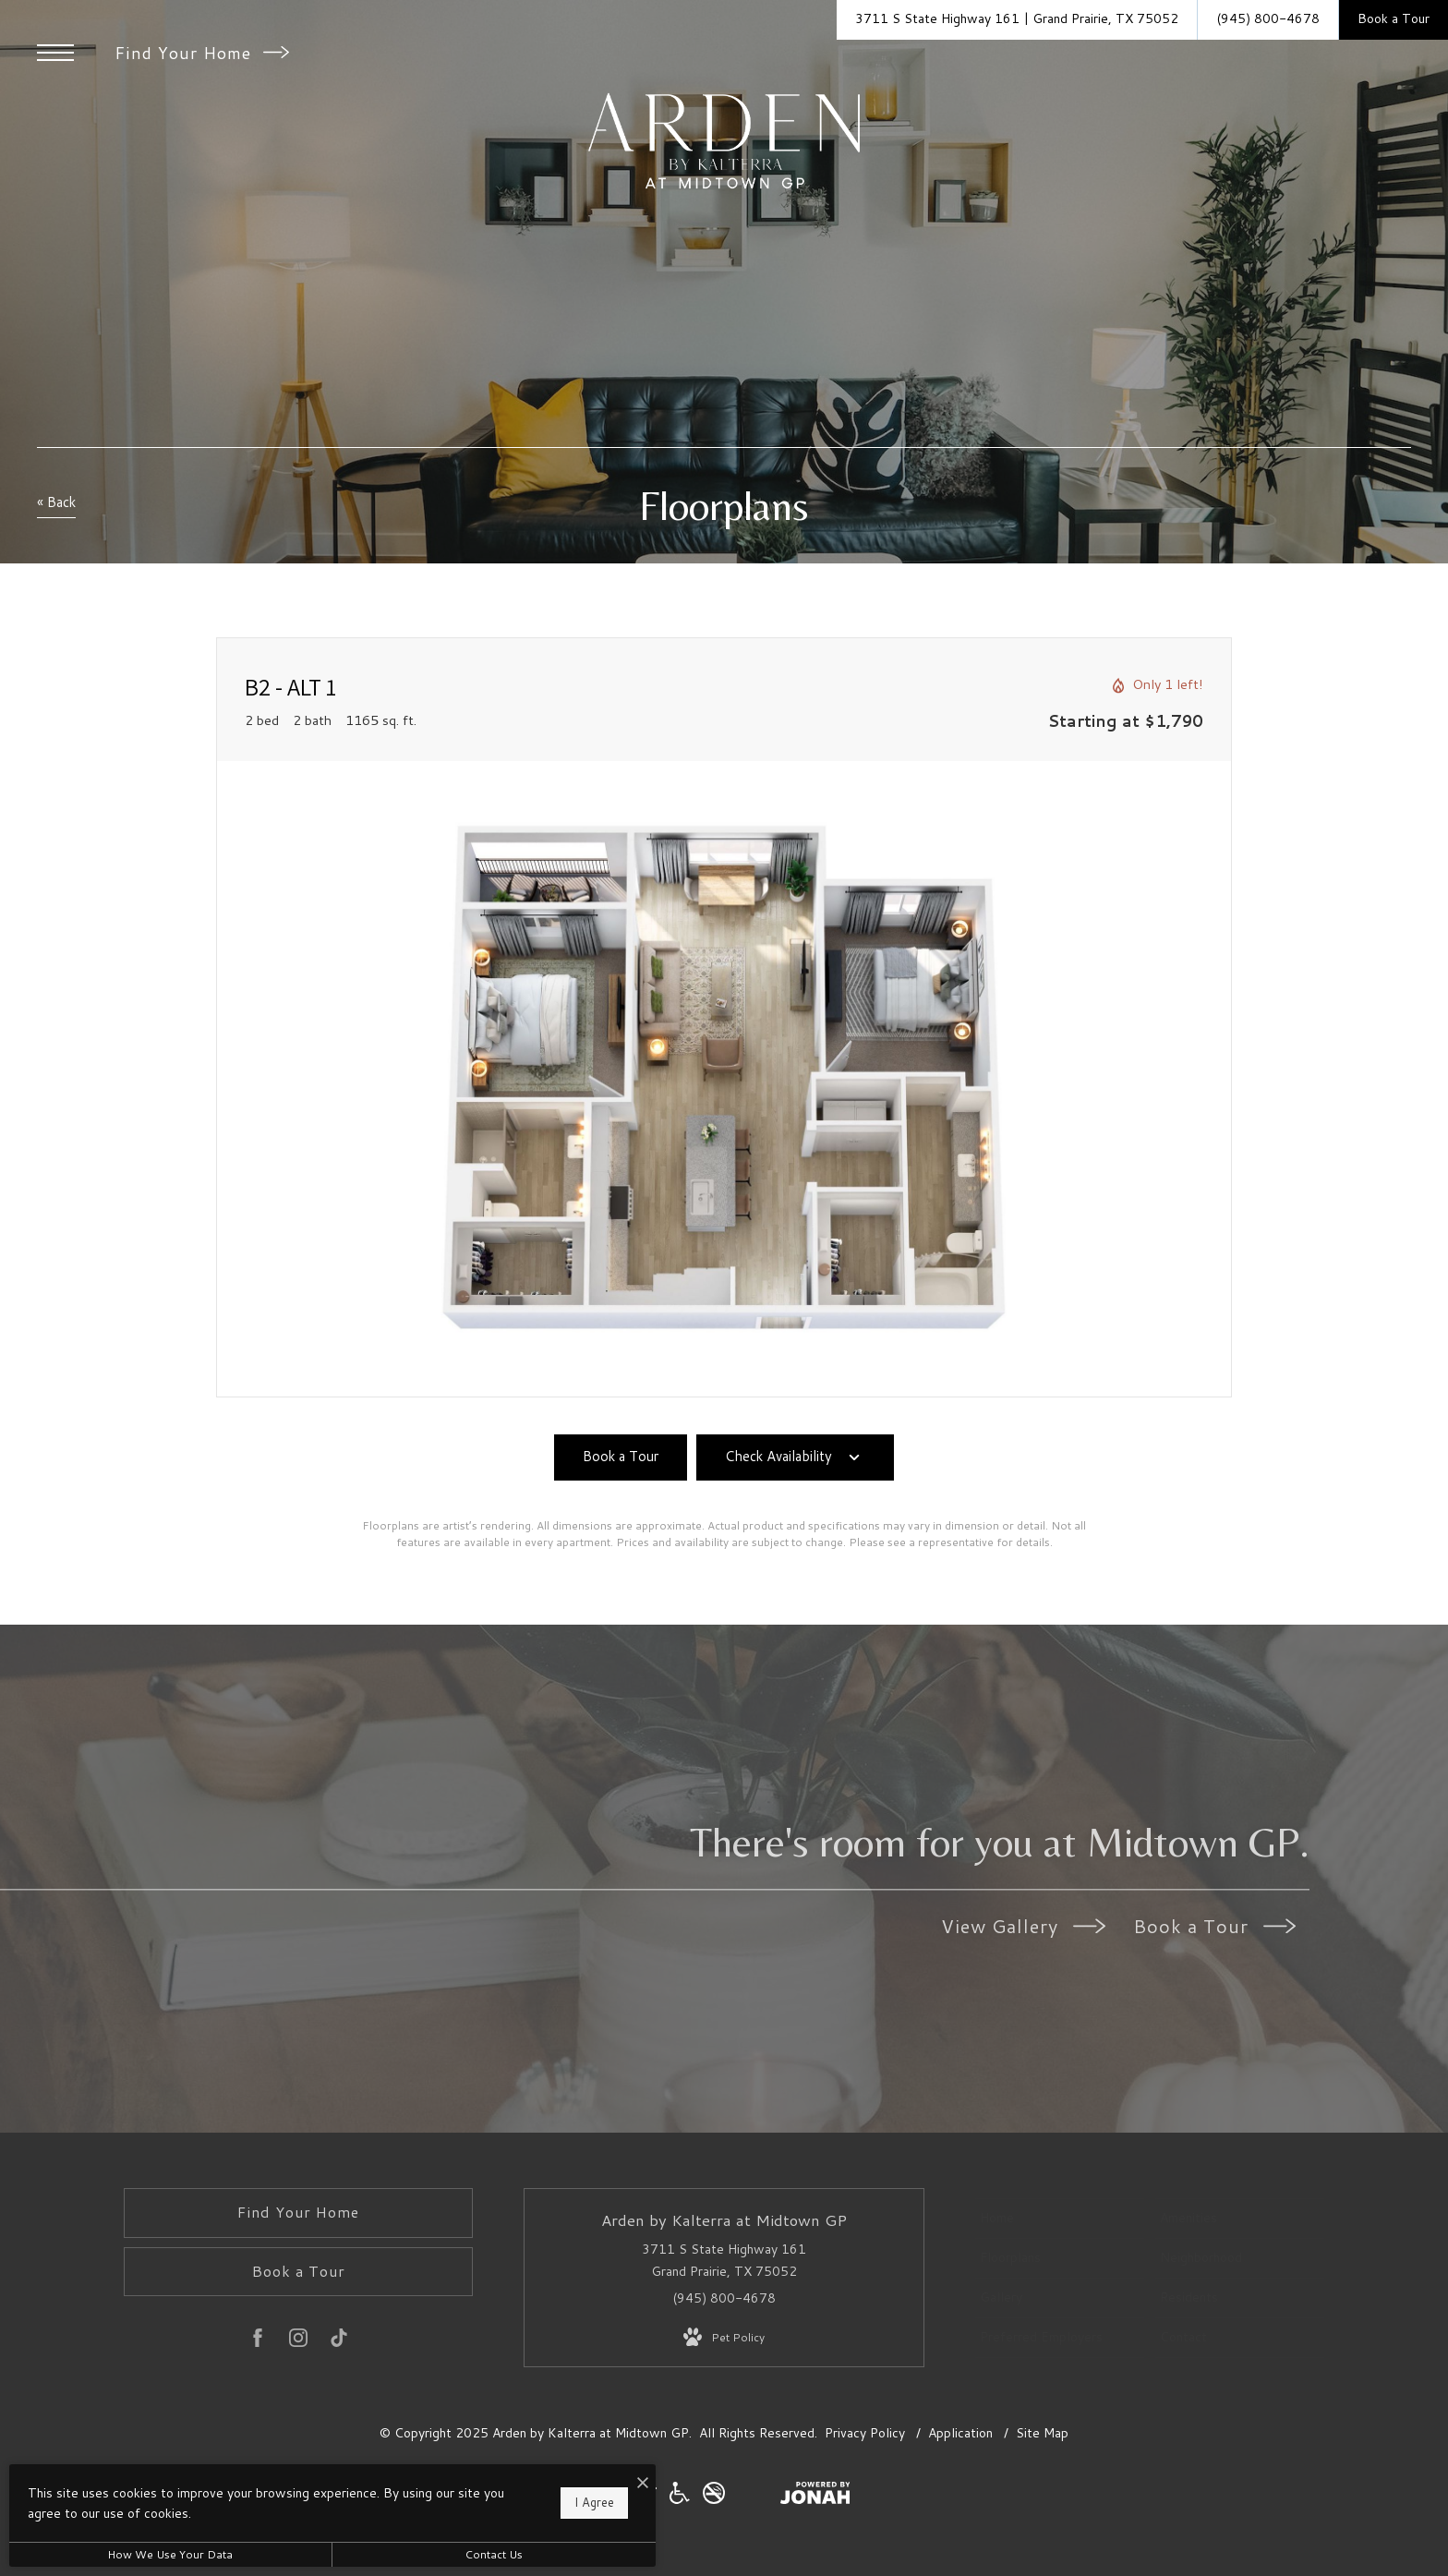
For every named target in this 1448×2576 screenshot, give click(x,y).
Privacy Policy (865, 2433)
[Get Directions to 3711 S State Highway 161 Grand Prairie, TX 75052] (1017, 20)
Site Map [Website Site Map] (1042, 2433)
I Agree (594, 2502)
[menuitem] (1059, 2218)
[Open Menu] (55, 52)
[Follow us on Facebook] (257, 2341)
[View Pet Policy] (724, 2338)
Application (962, 2433)
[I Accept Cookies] (642, 2483)
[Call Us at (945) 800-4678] (1268, 20)
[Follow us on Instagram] (298, 2341)
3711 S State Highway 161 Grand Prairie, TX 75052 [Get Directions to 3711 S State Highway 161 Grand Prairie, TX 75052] (724, 2260)
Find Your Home (202, 53)
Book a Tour (1214, 1926)
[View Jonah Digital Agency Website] (815, 2496)
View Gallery (1023, 1926)
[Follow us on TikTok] (339, 2341)
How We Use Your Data (170, 2554)
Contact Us (494, 2554)
